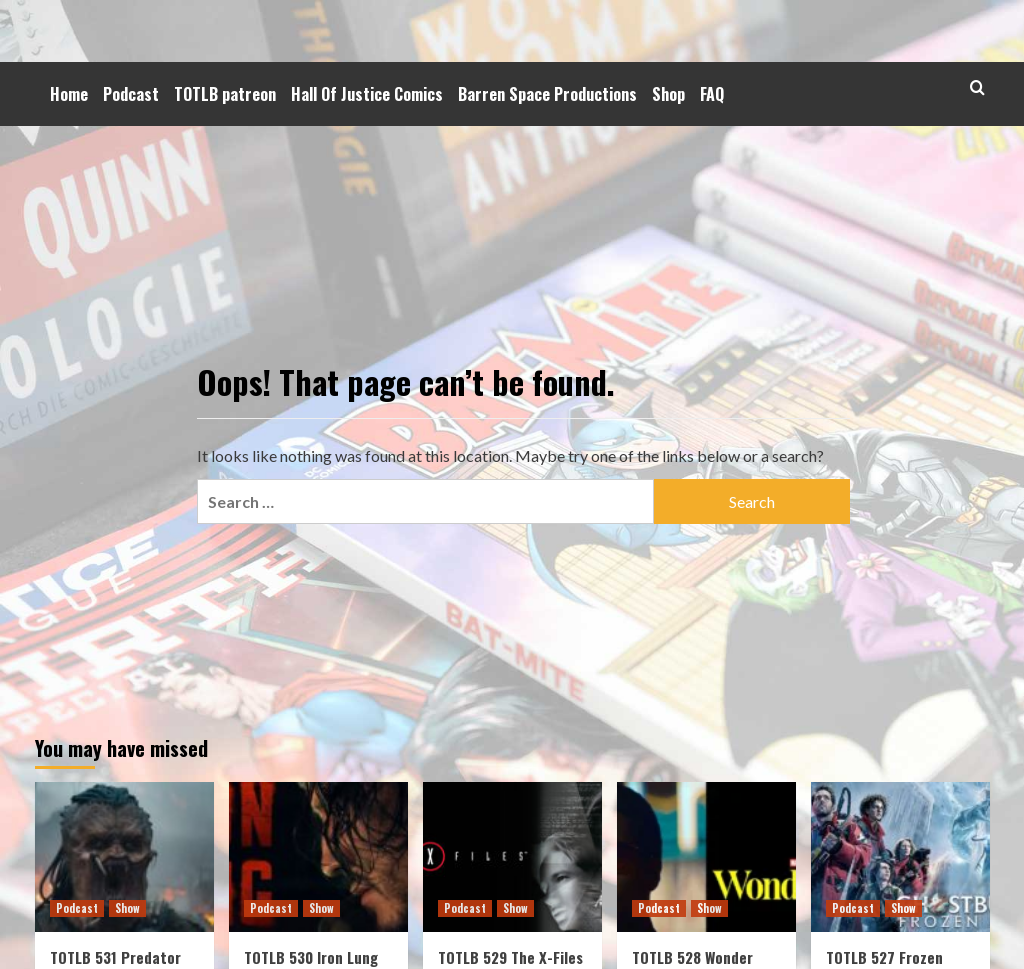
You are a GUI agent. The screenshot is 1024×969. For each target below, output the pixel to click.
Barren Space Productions (547, 94)
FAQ (712, 94)
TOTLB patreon (225, 94)
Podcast (131, 94)
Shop (668, 94)
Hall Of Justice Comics (367, 94)
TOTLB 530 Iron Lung (311, 957)
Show (127, 908)
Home (69, 94)
